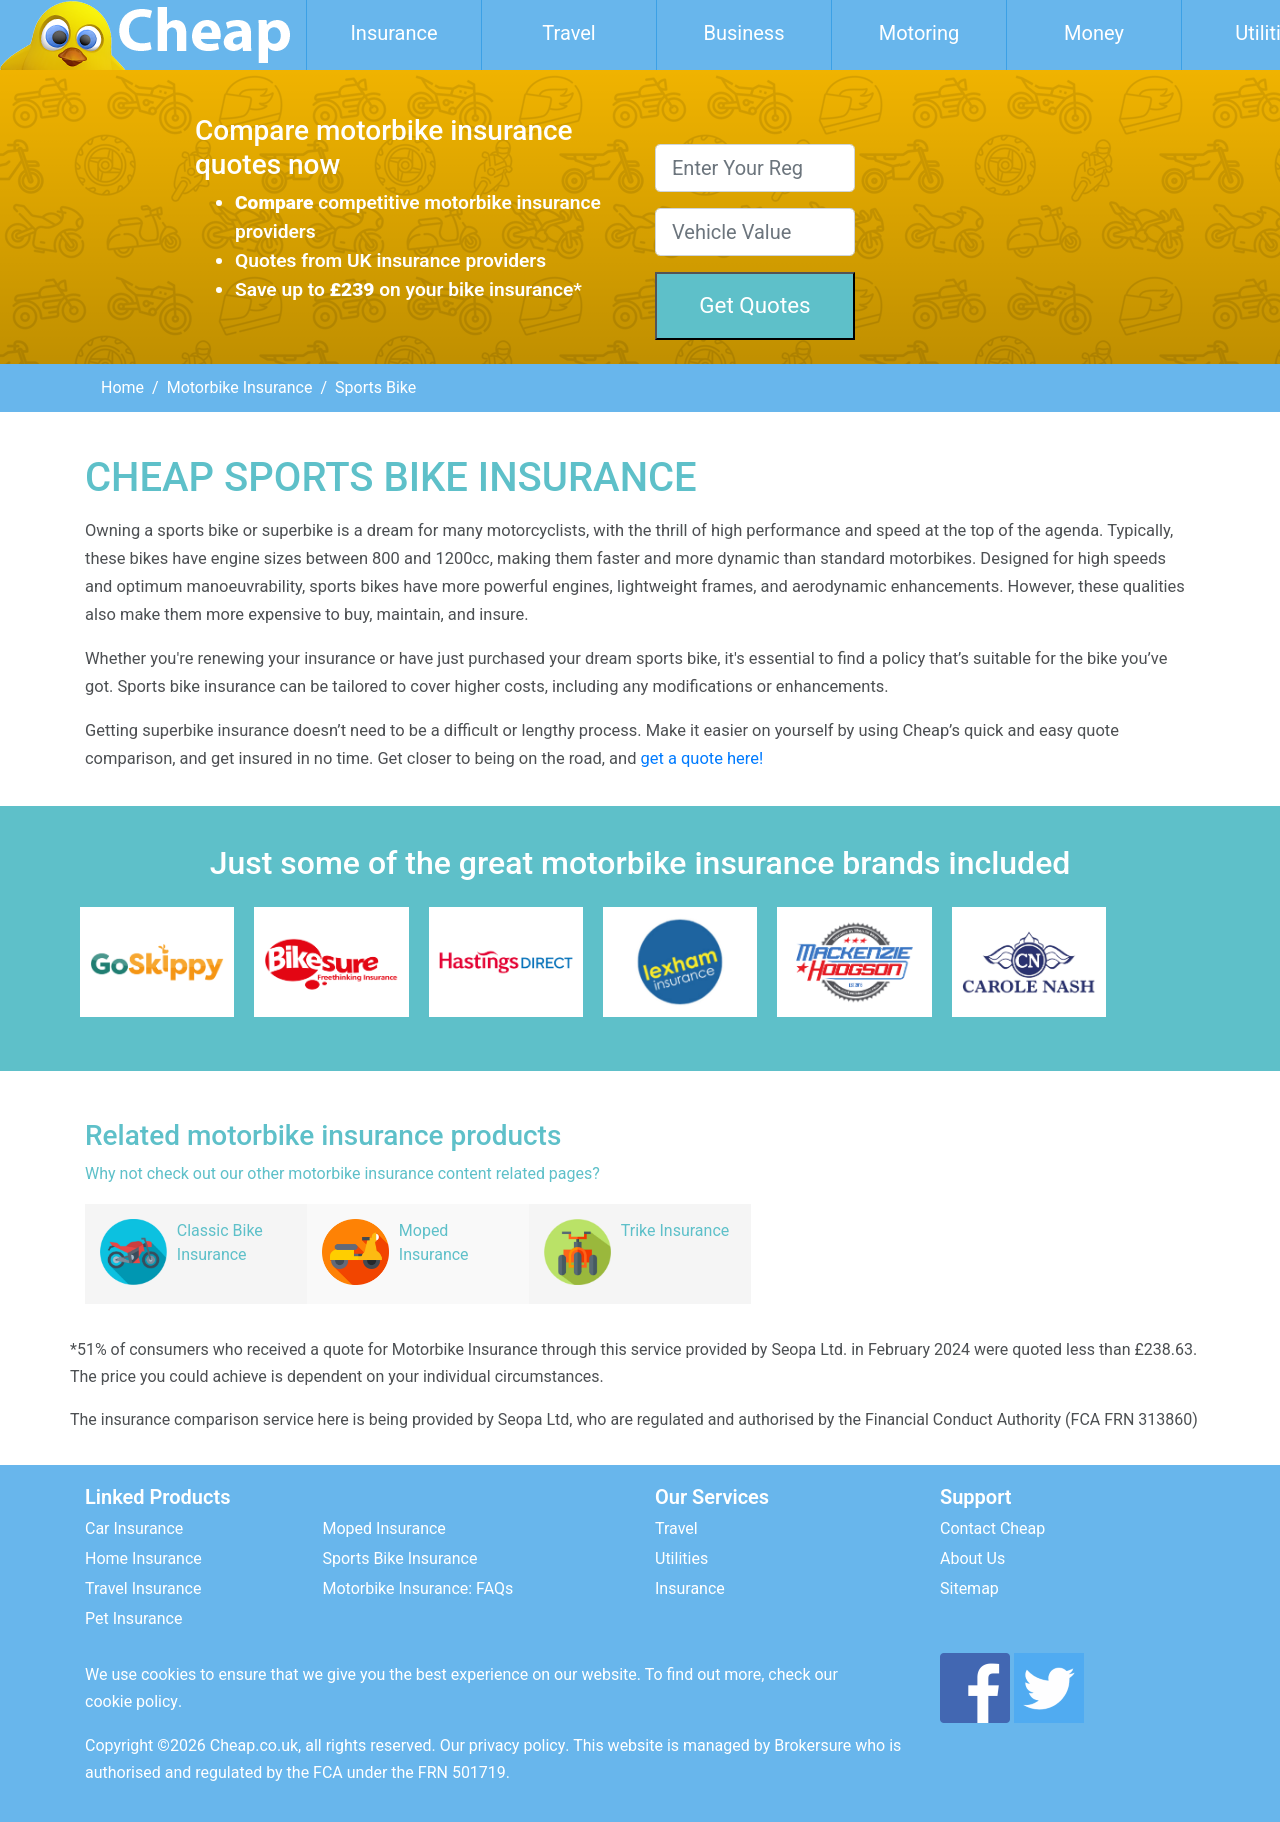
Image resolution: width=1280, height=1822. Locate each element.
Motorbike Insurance (240, 387)
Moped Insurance (384, 1528)
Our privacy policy (503, 1745)
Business (744, 33)
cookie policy (131, 1701)
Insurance (393, 33)
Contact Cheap (992, 1528)
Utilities (681, 1558)
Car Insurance (134, 1528)
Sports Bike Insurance (400, 1558)
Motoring (919, 33)
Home (122, 387)
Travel (568, 33)
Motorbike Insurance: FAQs (418, 1588)
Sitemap (969, 1588)
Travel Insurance (143, 1588)
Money (1094, 33)
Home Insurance (143, 1558)
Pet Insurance (133, 1618)
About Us (972, 1558)
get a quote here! (702, 758)
